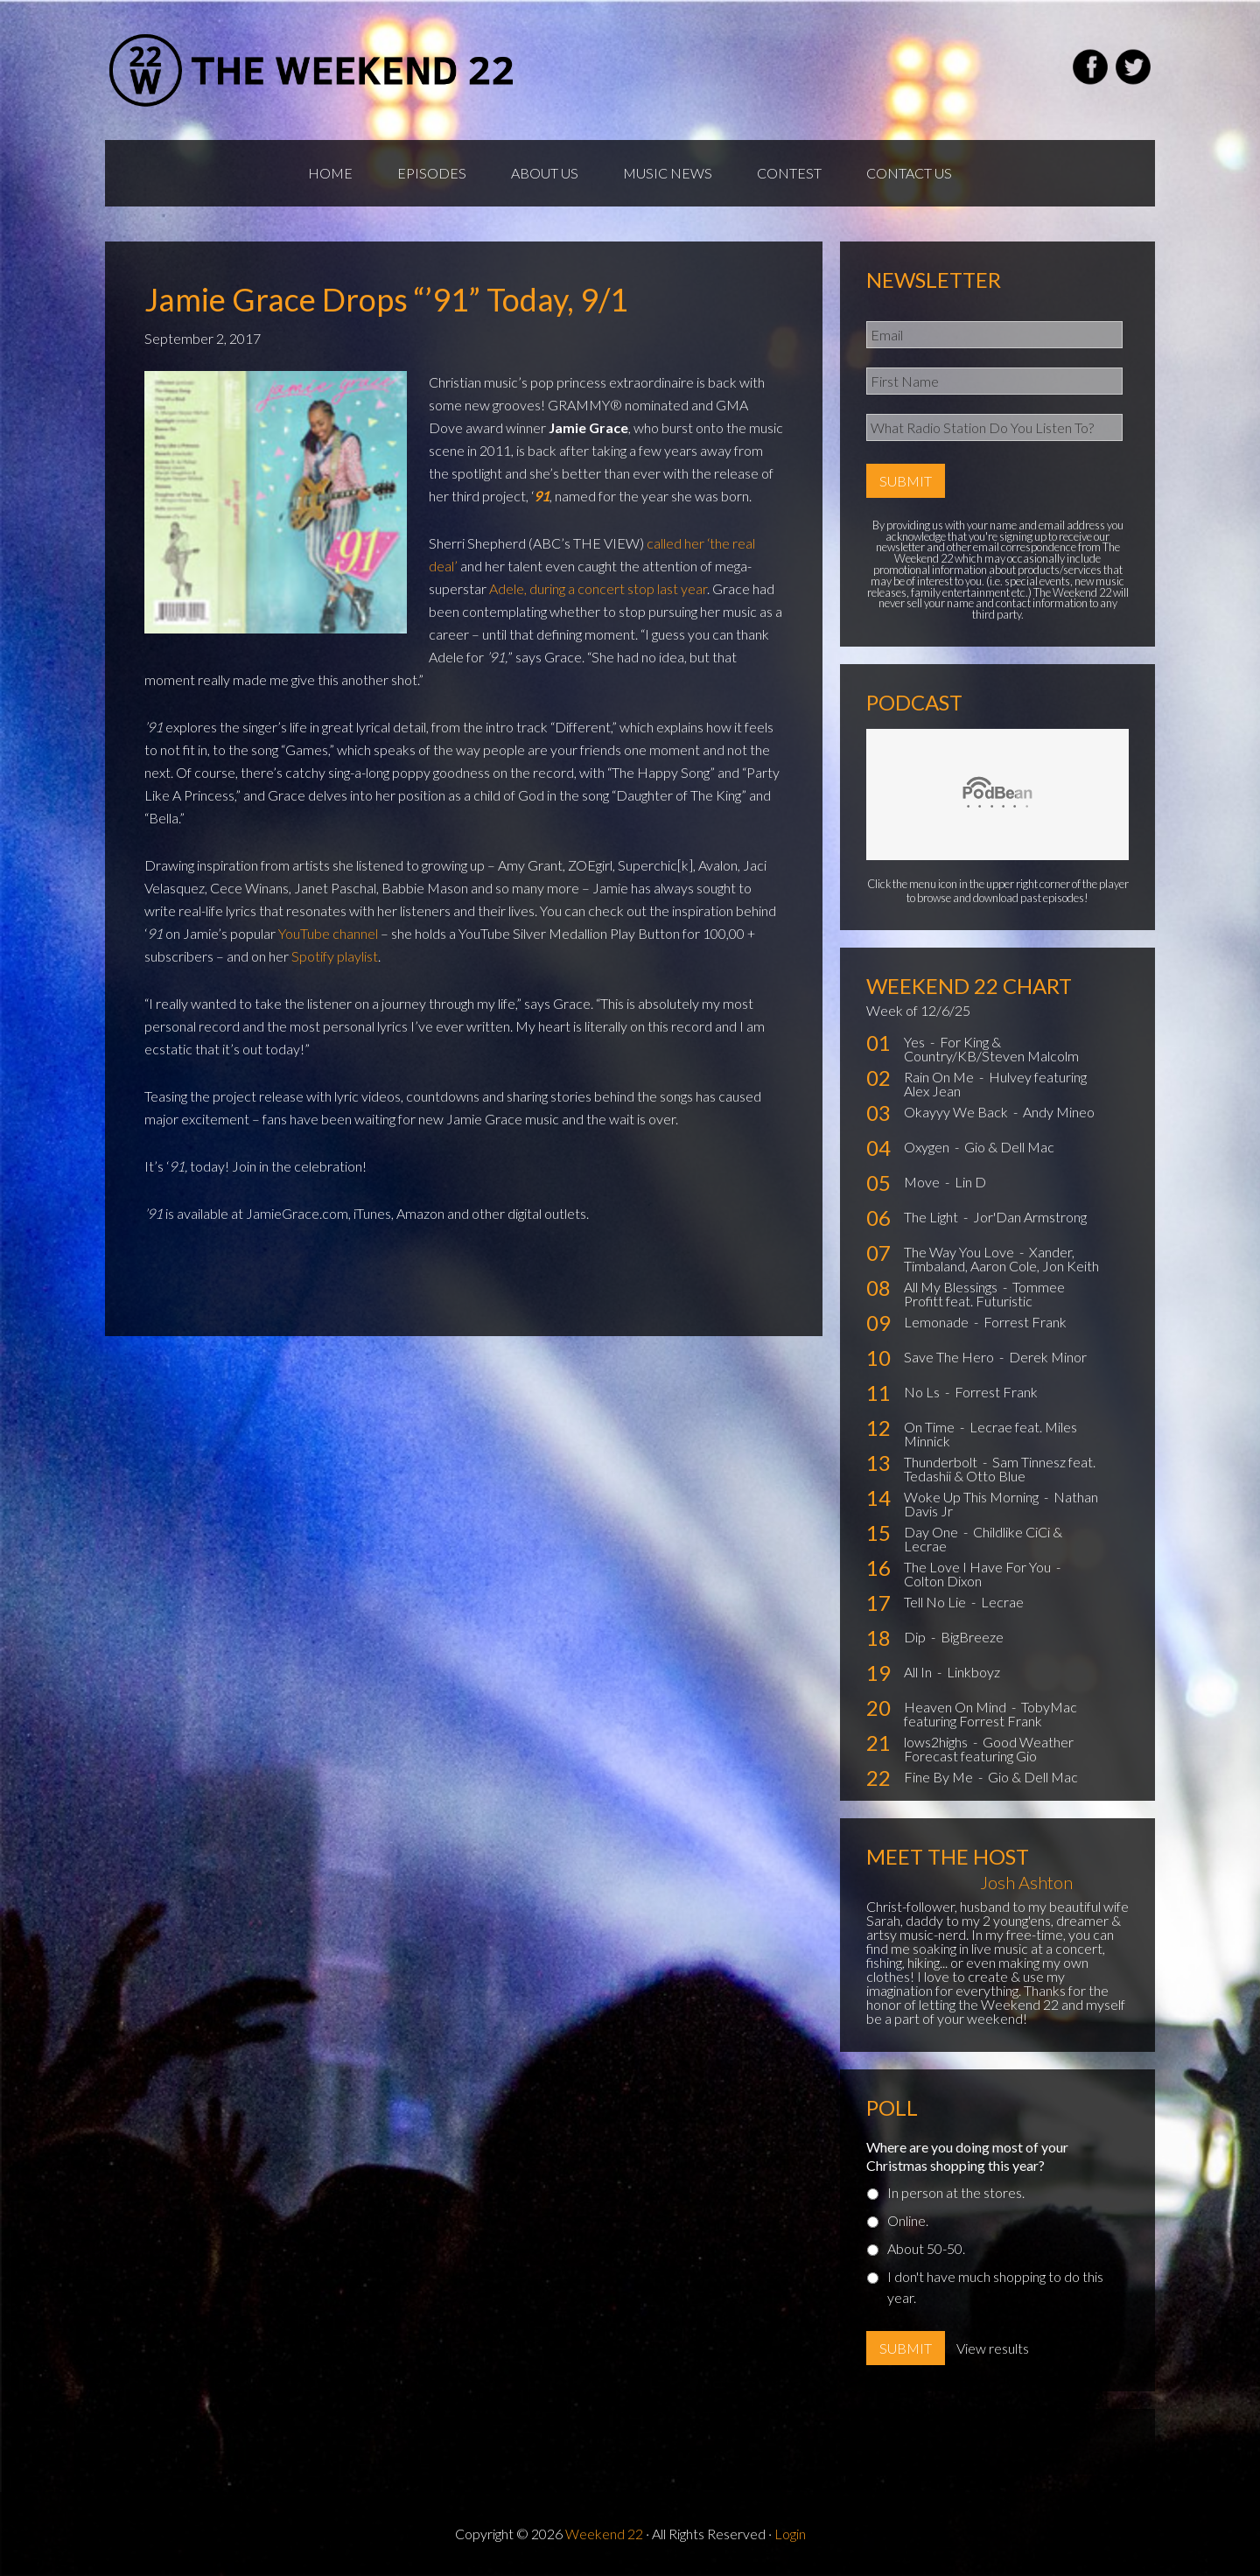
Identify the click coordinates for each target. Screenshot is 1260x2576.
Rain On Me (940, 1076)
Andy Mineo (1059, 1111)
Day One (932, 1531)
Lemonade (937, 1321)
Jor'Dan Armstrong (1030, 1216)
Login (790, 2533)
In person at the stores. (956, 2192)
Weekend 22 (604, 2533)
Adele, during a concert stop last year (598, 588)
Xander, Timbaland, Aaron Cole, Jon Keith (1001, 1258)
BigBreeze (972, 1636)
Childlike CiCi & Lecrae (983, 1538)
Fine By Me (940, 1776)
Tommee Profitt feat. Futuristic (984, 1293)
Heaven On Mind (956, 1706)
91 (542, 495)
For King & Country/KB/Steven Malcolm (991, 1048)
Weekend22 (313, 70)
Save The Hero (950, 1356)
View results (992, 2348)
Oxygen (928, 1146)
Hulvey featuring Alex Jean (995, 1083)
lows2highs (937, 1741)
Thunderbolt (942, 1461)
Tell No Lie (936, 1601)
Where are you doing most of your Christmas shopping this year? (967, 2156)
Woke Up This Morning (972, 1496)
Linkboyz (973, 1671)
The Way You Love (960, 1251)
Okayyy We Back (957, 1111)
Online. (907, 2220)
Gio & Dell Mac (1009, 1146)
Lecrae (1002, 1601)
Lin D (970, 1181)
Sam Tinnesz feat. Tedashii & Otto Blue (1000, 1468)
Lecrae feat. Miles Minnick (990, 1433)
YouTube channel (328, 933)
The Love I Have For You (979, 1566)
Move (923, 1181)
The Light (932, 1216)
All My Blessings (952, 1286)
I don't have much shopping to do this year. (995, 2287)
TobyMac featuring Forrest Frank (990, 1713)
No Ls (923, 1391)
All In (919, 1671)
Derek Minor (1048, 1356)
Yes (916, 1041)
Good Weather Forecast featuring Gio (989, 1748)
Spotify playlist (334, 956)
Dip (916, 1636)
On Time (930, 1426)
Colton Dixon (943, 1580)
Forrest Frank (1025, 1321)
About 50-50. (926, 2248)
